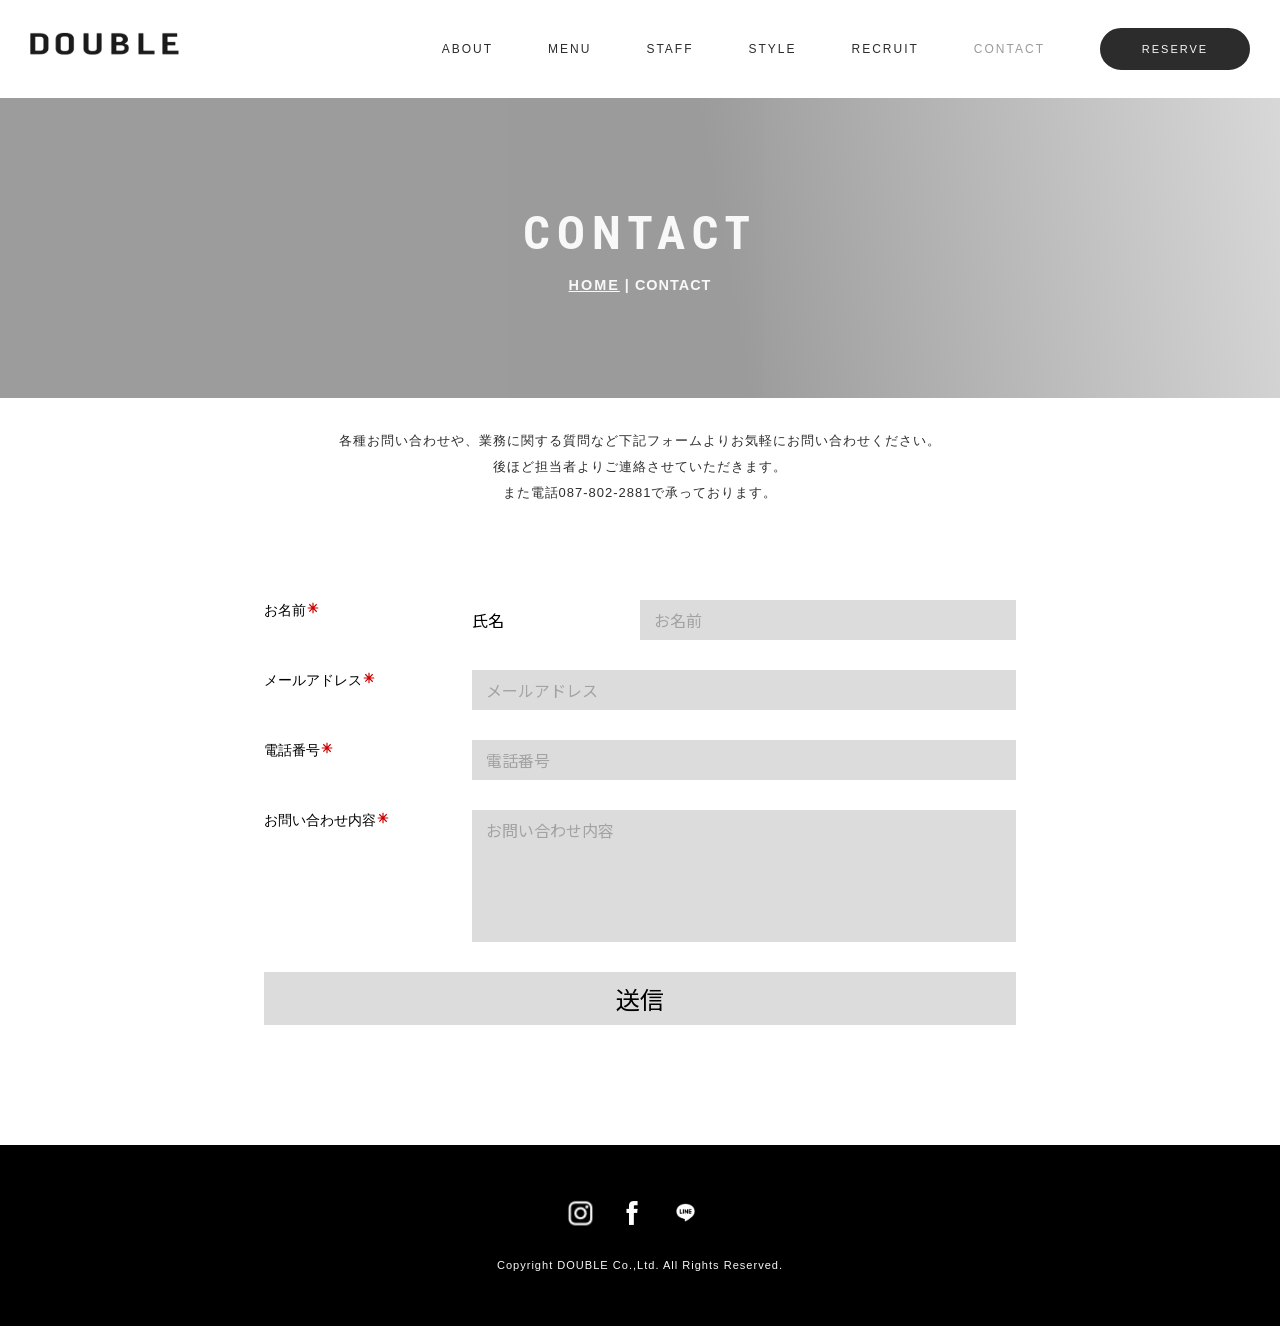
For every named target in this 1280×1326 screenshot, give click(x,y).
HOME (594, 285)
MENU (569, 49)
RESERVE (1175, 49)
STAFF (669, 49)
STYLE (773, 49)
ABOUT (467, 49)
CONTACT (1009, 49)
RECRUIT (885, 49)
